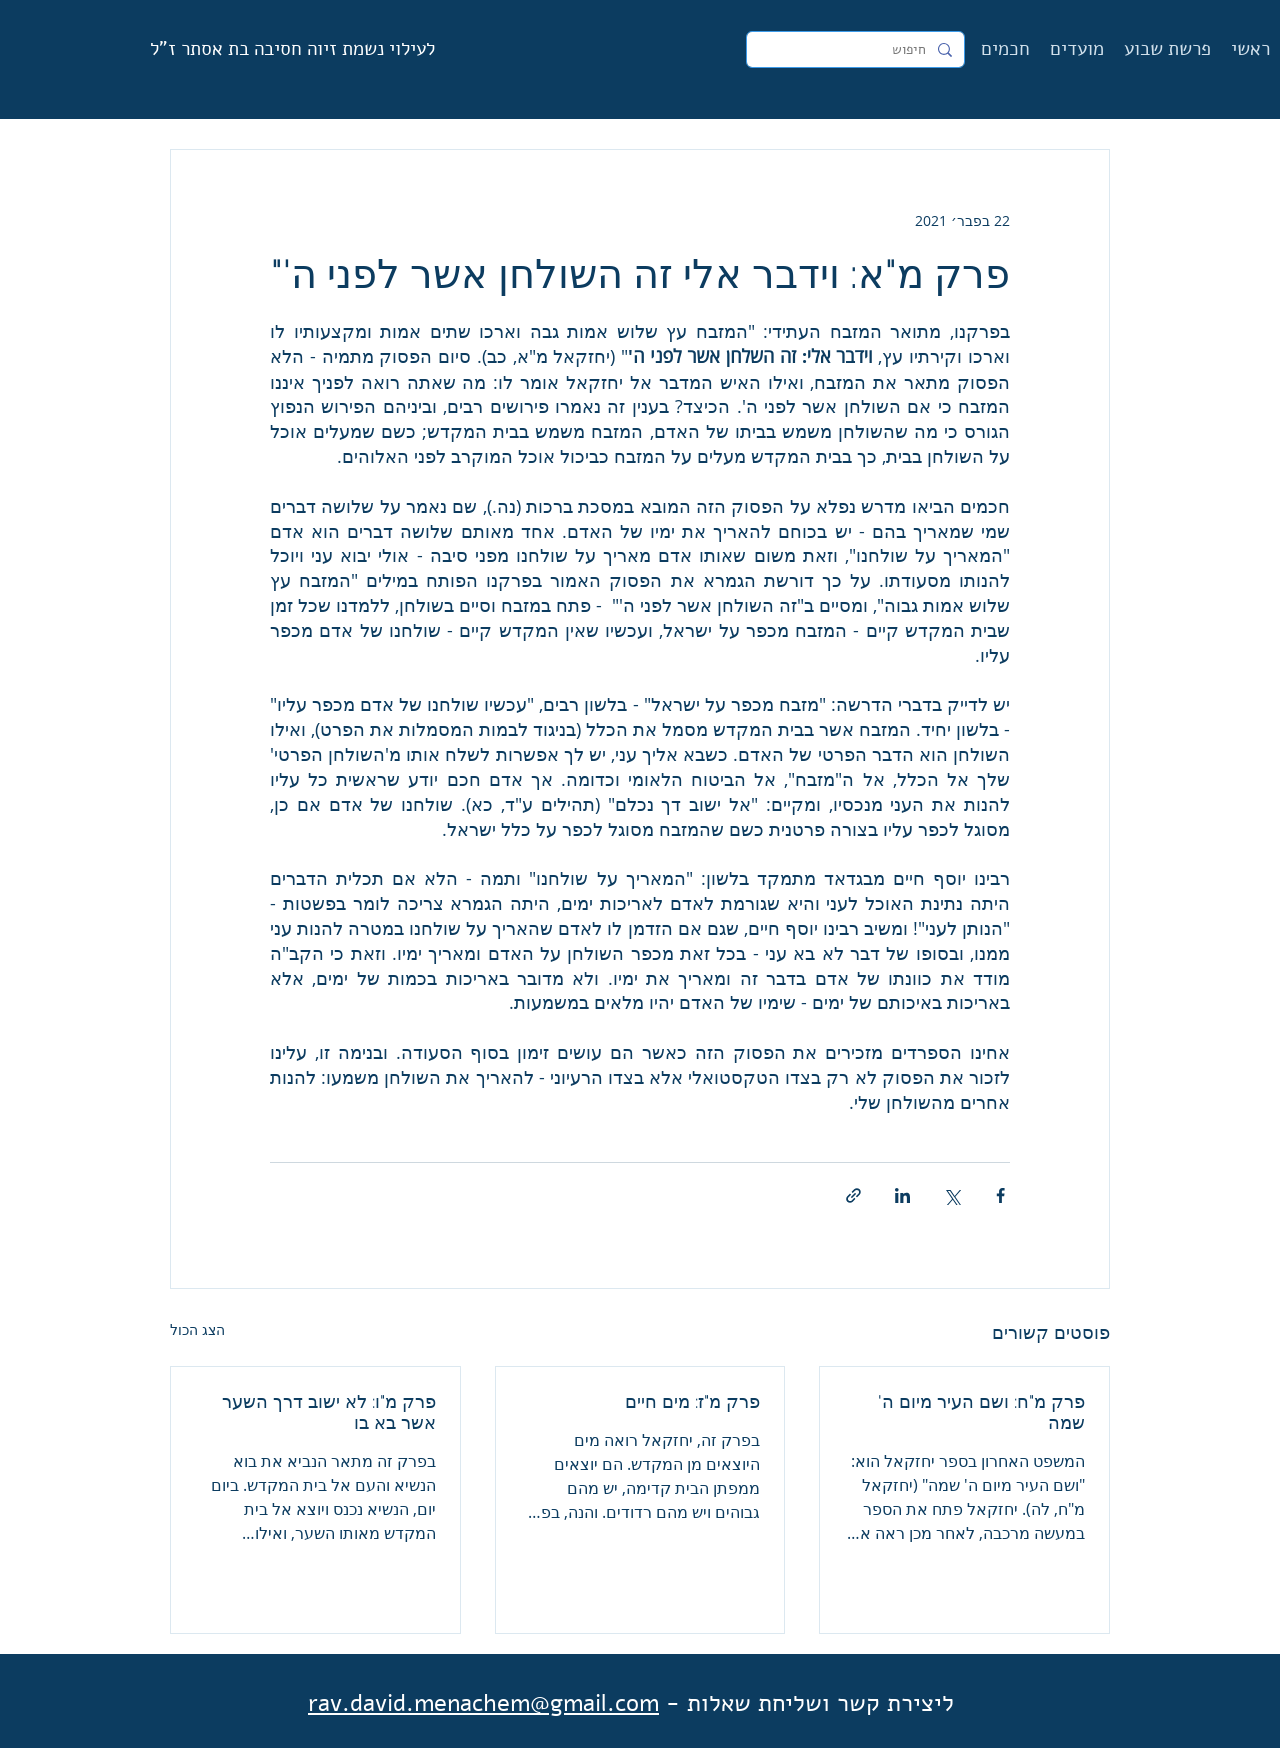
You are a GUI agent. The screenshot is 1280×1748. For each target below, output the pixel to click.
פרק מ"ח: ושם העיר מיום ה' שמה (981, 1412)
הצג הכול (197, 1329)
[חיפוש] (857, 50)
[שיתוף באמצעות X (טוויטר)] (951, 1195)
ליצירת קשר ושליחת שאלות (820, 1703)
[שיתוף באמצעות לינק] (853, 1195)
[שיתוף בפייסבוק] (1000, 1195)
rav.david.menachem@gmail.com (483, 1703)
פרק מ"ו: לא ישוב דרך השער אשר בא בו (329, 1412)
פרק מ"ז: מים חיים (692, 1401)
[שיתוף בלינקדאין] (902, 1195)
